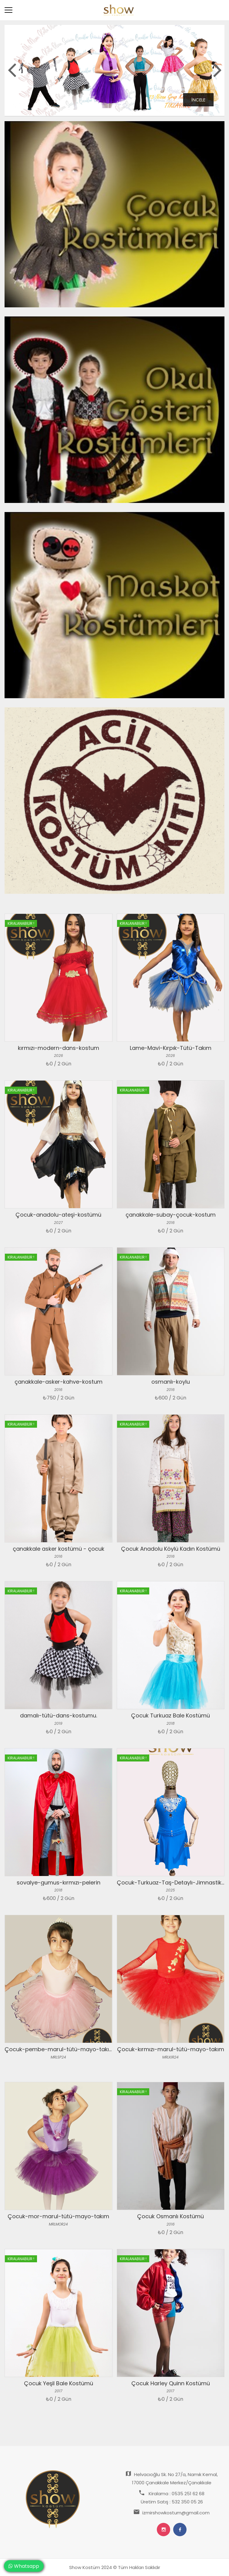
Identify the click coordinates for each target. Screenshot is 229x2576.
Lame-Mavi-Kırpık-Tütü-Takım (170, 1048)
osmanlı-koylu (170, 1381)
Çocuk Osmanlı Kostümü (170, 2216)
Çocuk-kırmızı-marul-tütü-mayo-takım (170, 2049)
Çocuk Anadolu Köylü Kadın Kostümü (170, 1549)
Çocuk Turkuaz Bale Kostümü (170, 1715)
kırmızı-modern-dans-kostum (58, 1048)
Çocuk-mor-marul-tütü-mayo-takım (58, 2216)
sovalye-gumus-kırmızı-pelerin (58, 1882)
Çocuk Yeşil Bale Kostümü (58, 2383)
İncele (198, 100)
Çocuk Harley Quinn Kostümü (170, 2383)
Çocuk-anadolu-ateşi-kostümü (58, 1214)
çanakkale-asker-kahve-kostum (59, 1381)
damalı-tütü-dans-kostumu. (58, 1715)
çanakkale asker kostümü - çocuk (58, 1549)
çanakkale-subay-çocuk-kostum (171, 1214)
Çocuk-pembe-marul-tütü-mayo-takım (59, 2049)
